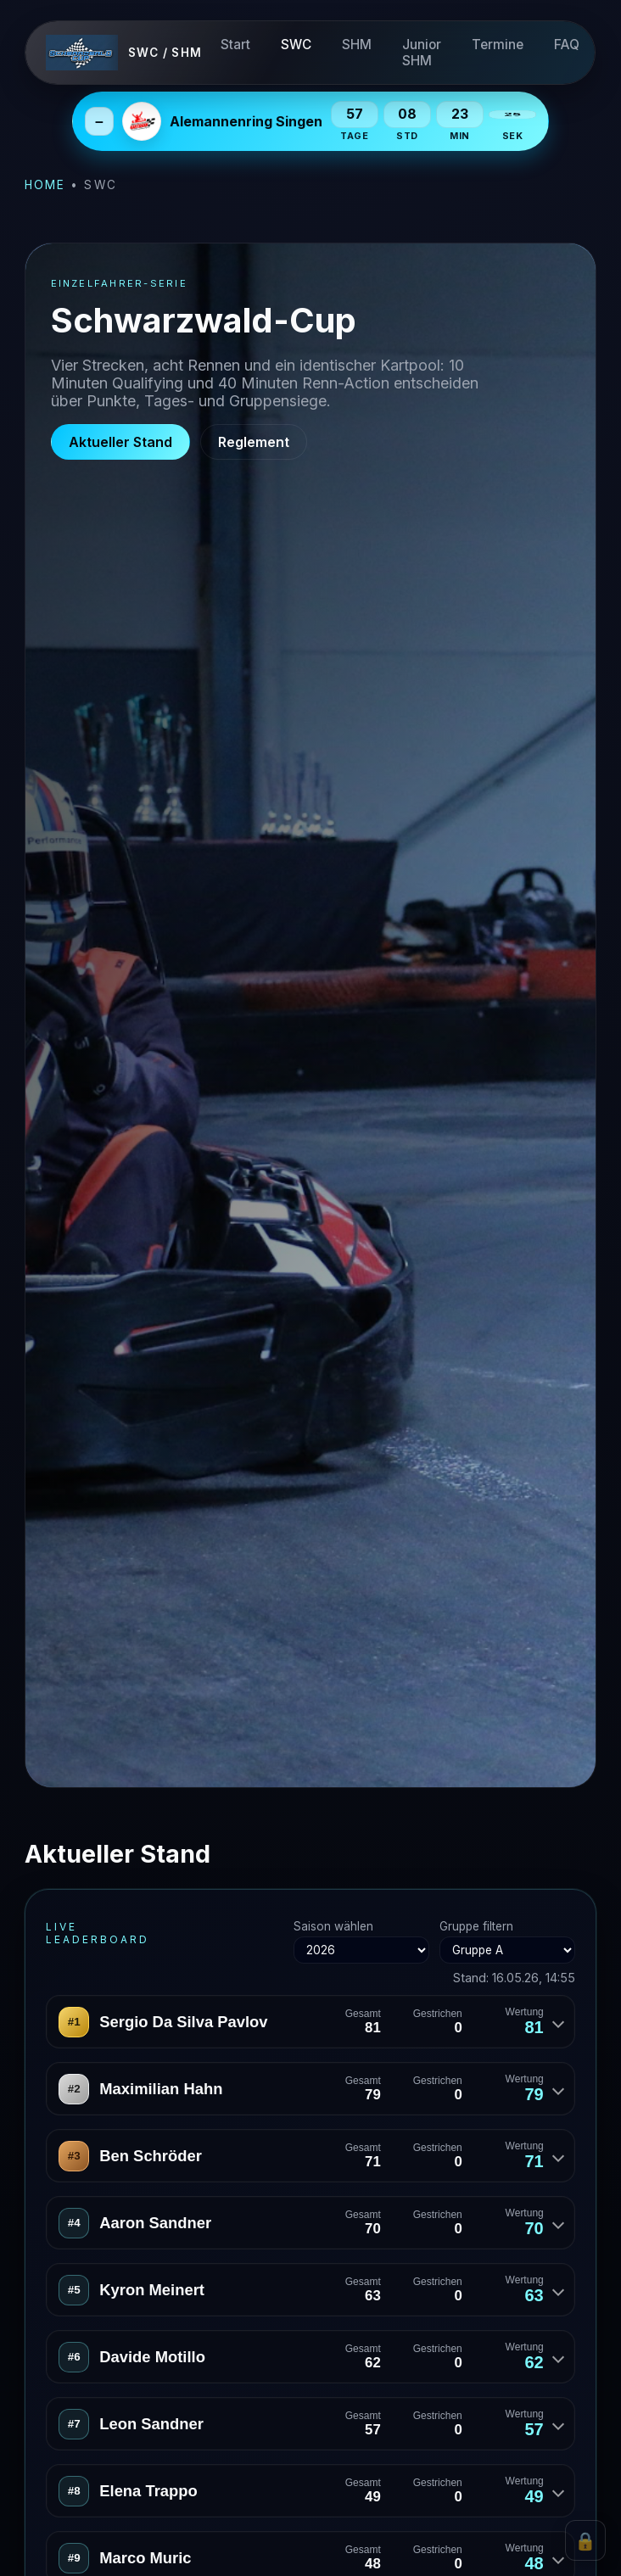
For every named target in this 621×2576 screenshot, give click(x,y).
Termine (498, 44)
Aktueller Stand (120, 441)
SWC (297, 44)
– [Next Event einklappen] (99, 121)
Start (236, 44)
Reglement (253, 441)
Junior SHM (422, 52)
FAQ (567, 44)
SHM (357, 44)
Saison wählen (361, 1941)
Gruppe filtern (507, 1941)
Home (45, 185)
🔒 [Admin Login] (585, 2540)
